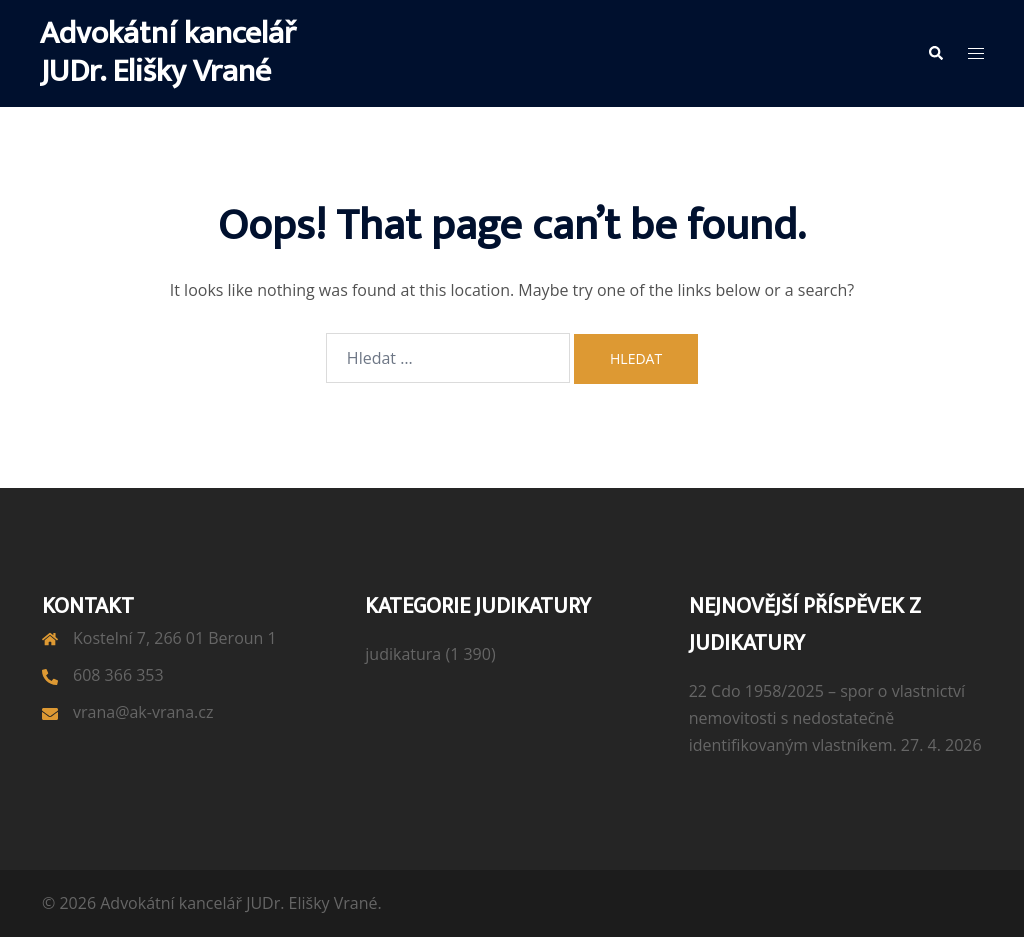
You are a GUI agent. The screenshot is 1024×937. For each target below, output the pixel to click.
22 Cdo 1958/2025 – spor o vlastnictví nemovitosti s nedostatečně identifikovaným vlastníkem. (827, 718)
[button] (935, 53)
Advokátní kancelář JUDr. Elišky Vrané (168, 52)
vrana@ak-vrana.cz (143, 712)
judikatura (403, 654)
